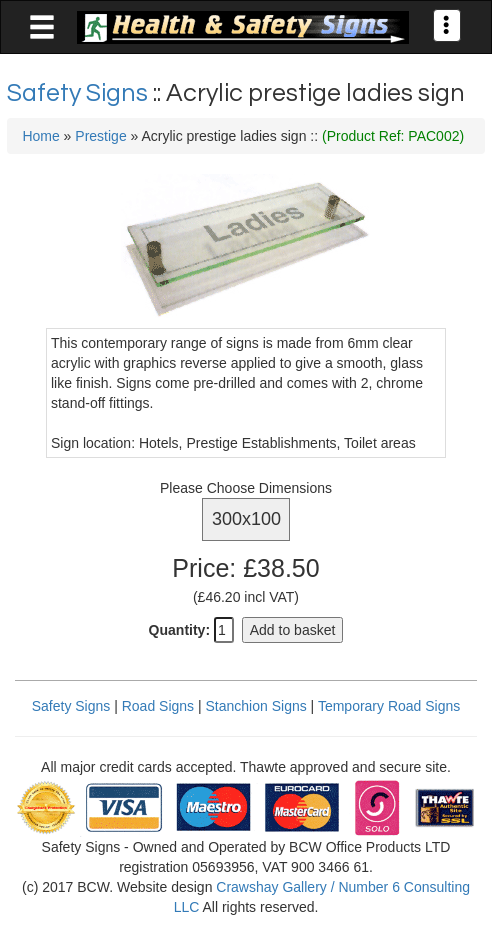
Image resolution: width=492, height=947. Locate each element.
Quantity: (179, 630)
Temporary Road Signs (389, 706)
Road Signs (158, 706)
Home (40, 136)
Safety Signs (80, 93)
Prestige (100, 136)
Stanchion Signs (256, 706)
